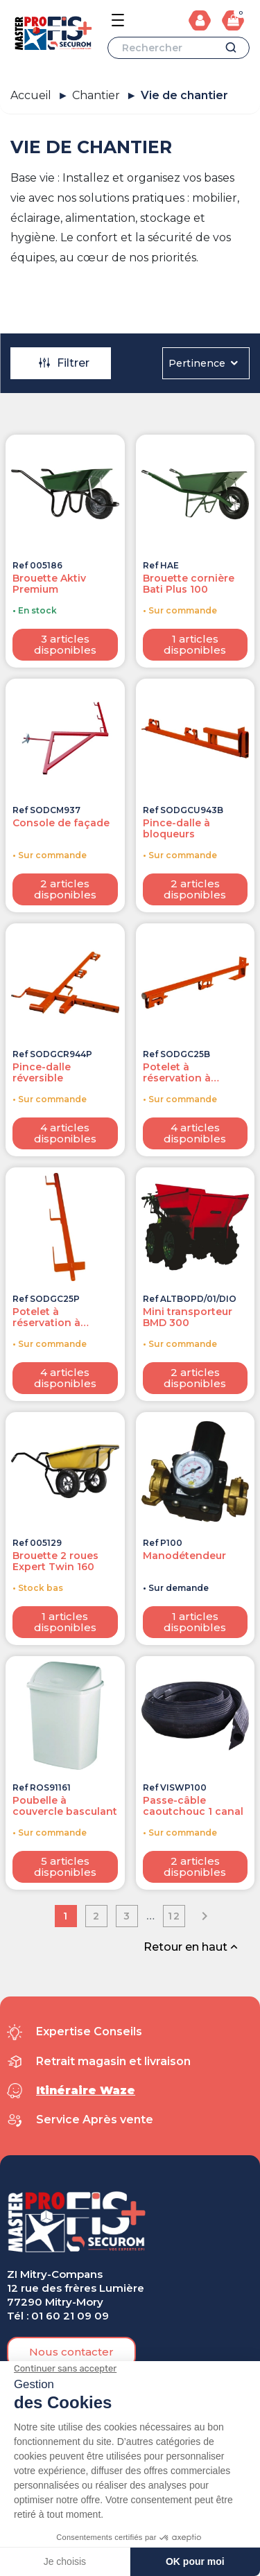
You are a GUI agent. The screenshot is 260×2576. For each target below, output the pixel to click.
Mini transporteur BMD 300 (187, 1317)
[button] (71, 2352)
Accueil (30, 95)
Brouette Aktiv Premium (49, 584)
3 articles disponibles (65, 644)
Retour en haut (192, 1947)
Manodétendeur (184, 1556)
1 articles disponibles (195, 644)
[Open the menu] (117, 20)
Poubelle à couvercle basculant (64, 1806)
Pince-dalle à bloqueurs (176, 828)
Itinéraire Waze (85, 2090)
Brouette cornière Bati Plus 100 (188, 584)
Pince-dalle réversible (41, 1072)
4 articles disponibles (65, 1133)
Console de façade (61, 823)
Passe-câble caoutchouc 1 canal (193, 1806)
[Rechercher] (178, 48)
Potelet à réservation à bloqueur (177, 1072)
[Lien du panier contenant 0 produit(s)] (233, 20)
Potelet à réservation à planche (46, 1317)
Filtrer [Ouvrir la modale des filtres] (63, 363)
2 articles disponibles (65, 889)
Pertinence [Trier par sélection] (204, 363)
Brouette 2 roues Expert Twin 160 (55, 1561)
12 (174, 1916)
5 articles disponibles (65, 1866)
